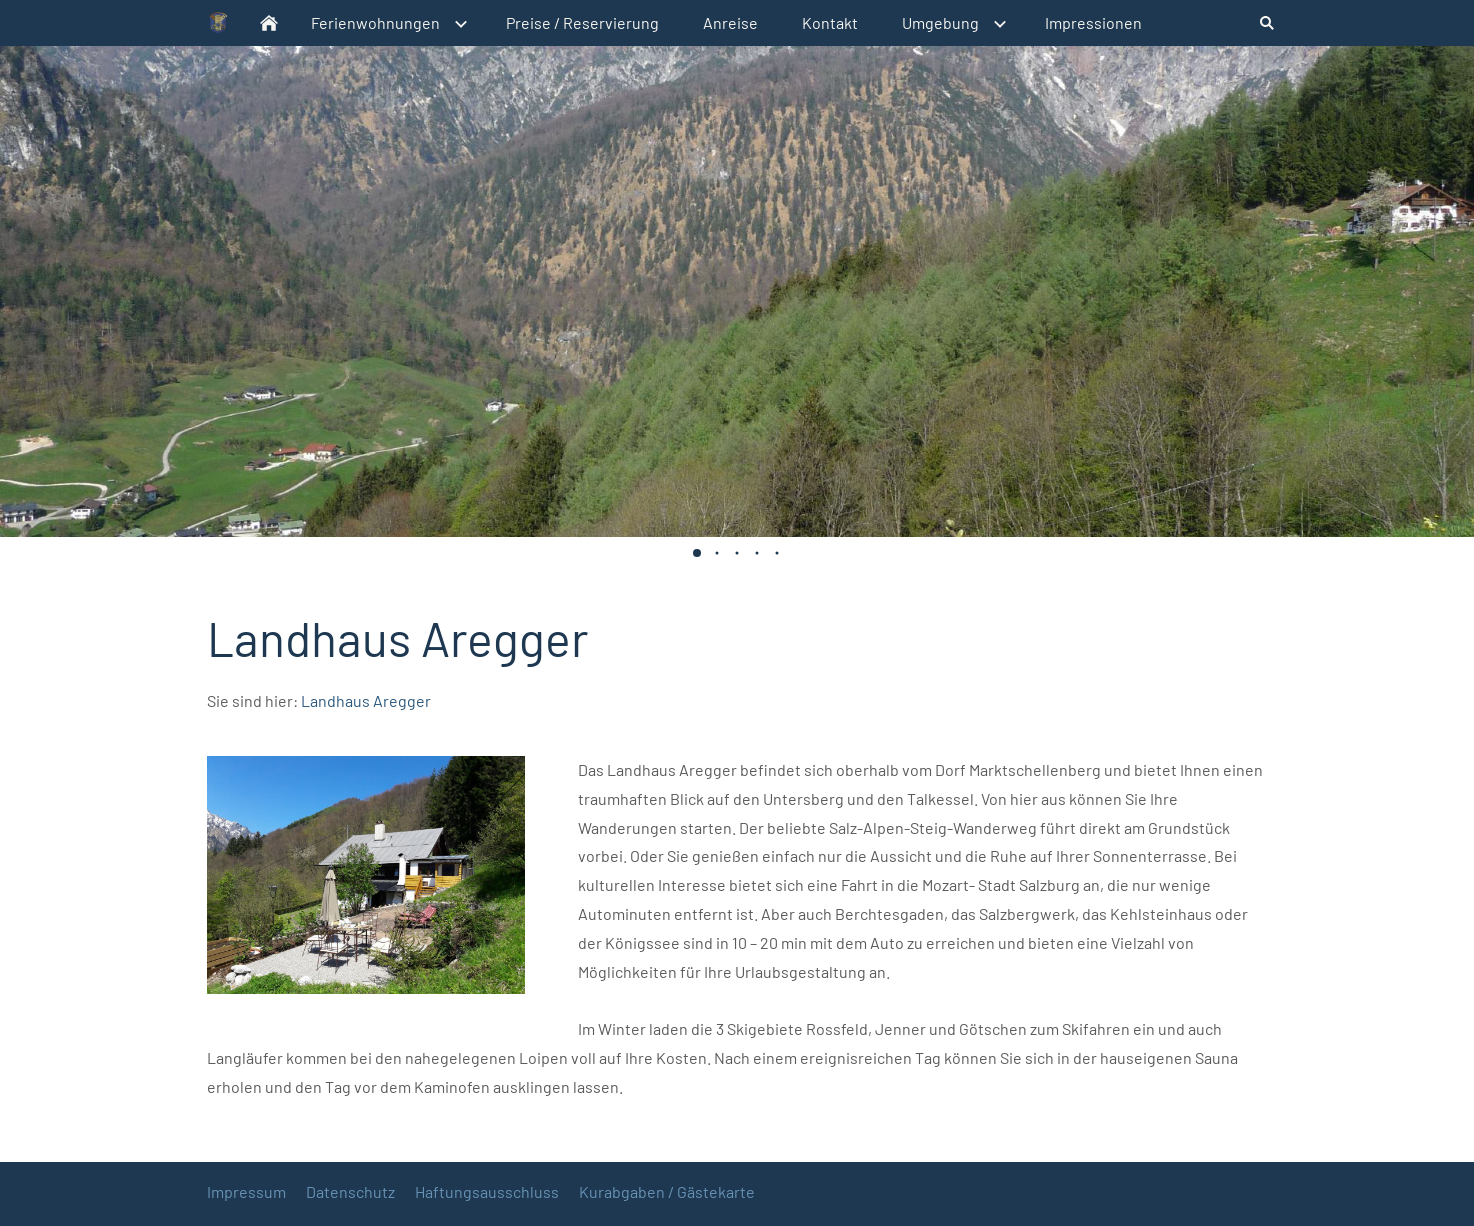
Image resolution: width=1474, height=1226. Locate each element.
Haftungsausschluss (487, 1191)
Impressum (246, 1191)
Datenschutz (350, 1191)
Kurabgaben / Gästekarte (667, 1191)
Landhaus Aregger (366, 700)
